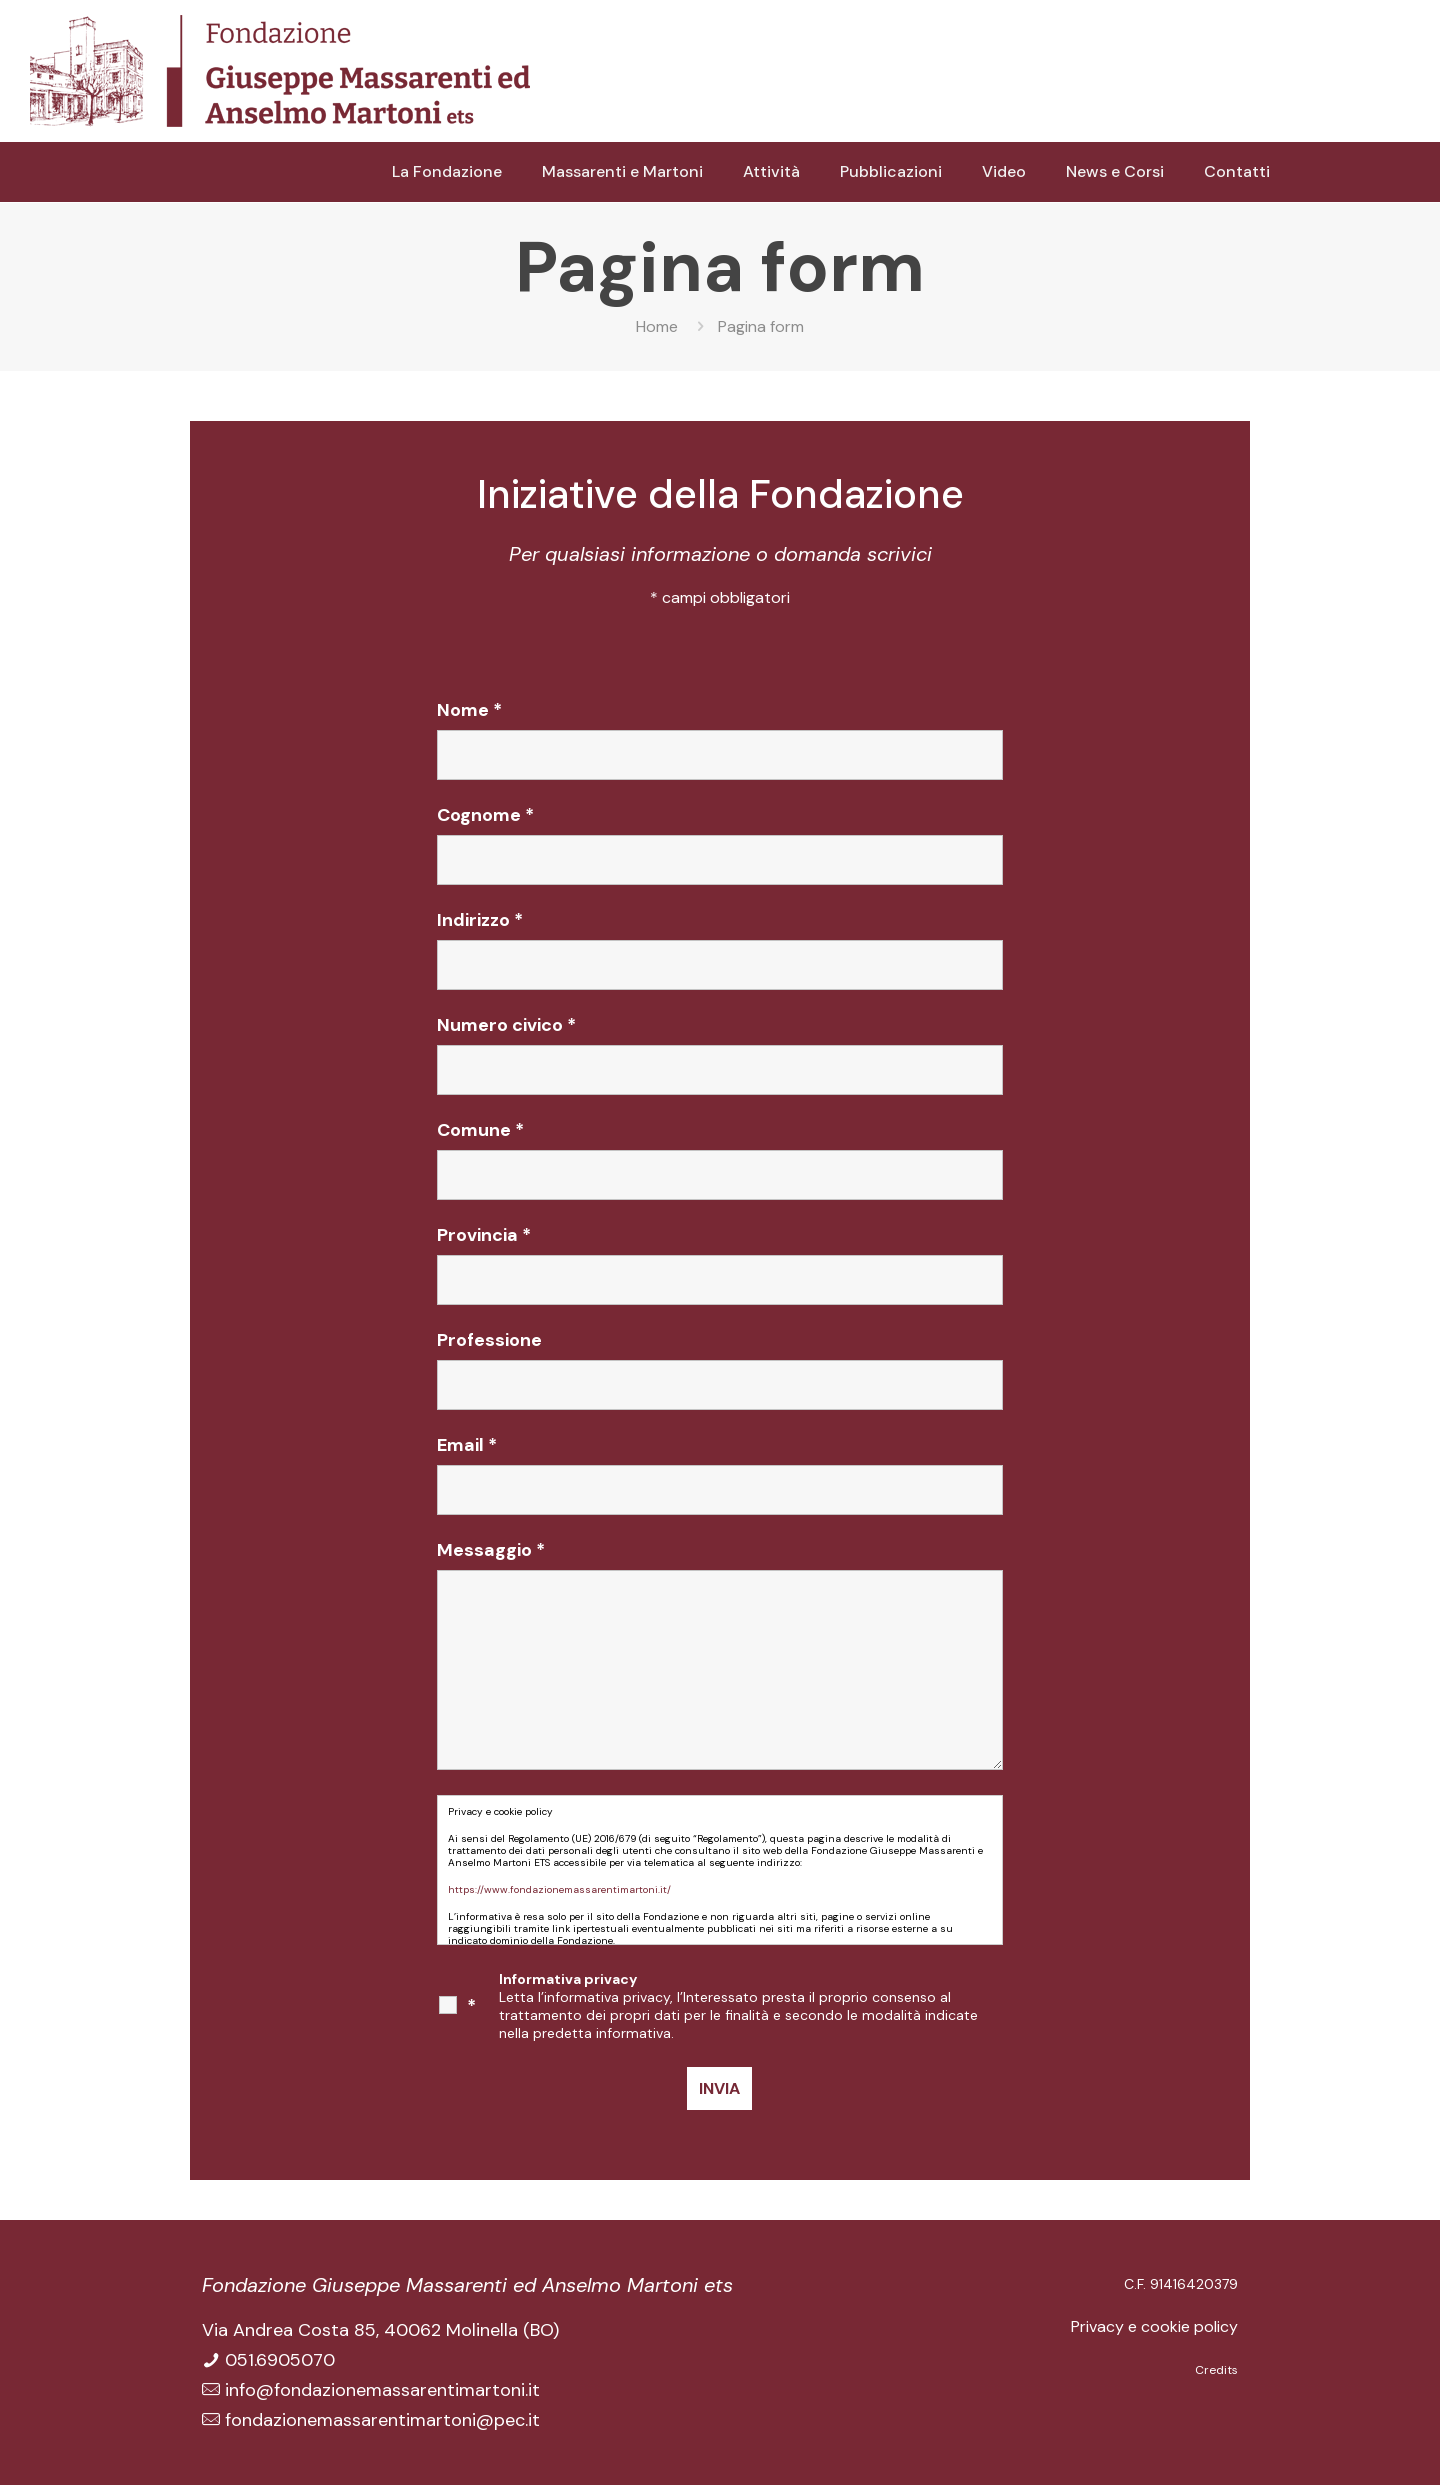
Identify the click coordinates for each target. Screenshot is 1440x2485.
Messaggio (491, 1550)
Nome (469, 710)
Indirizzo (480, 920)
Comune (480, 1130)
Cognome (485, 815)
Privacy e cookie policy (1154, 2326)
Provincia (484, 1235)
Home (657, 326)
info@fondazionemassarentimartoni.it (382, 2390)
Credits (1216, 2370)
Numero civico (506, 1025)
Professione (489, 1340)
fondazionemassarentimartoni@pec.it (382, 2420)
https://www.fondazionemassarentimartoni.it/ (559, 1889)
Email (467, 1445)
